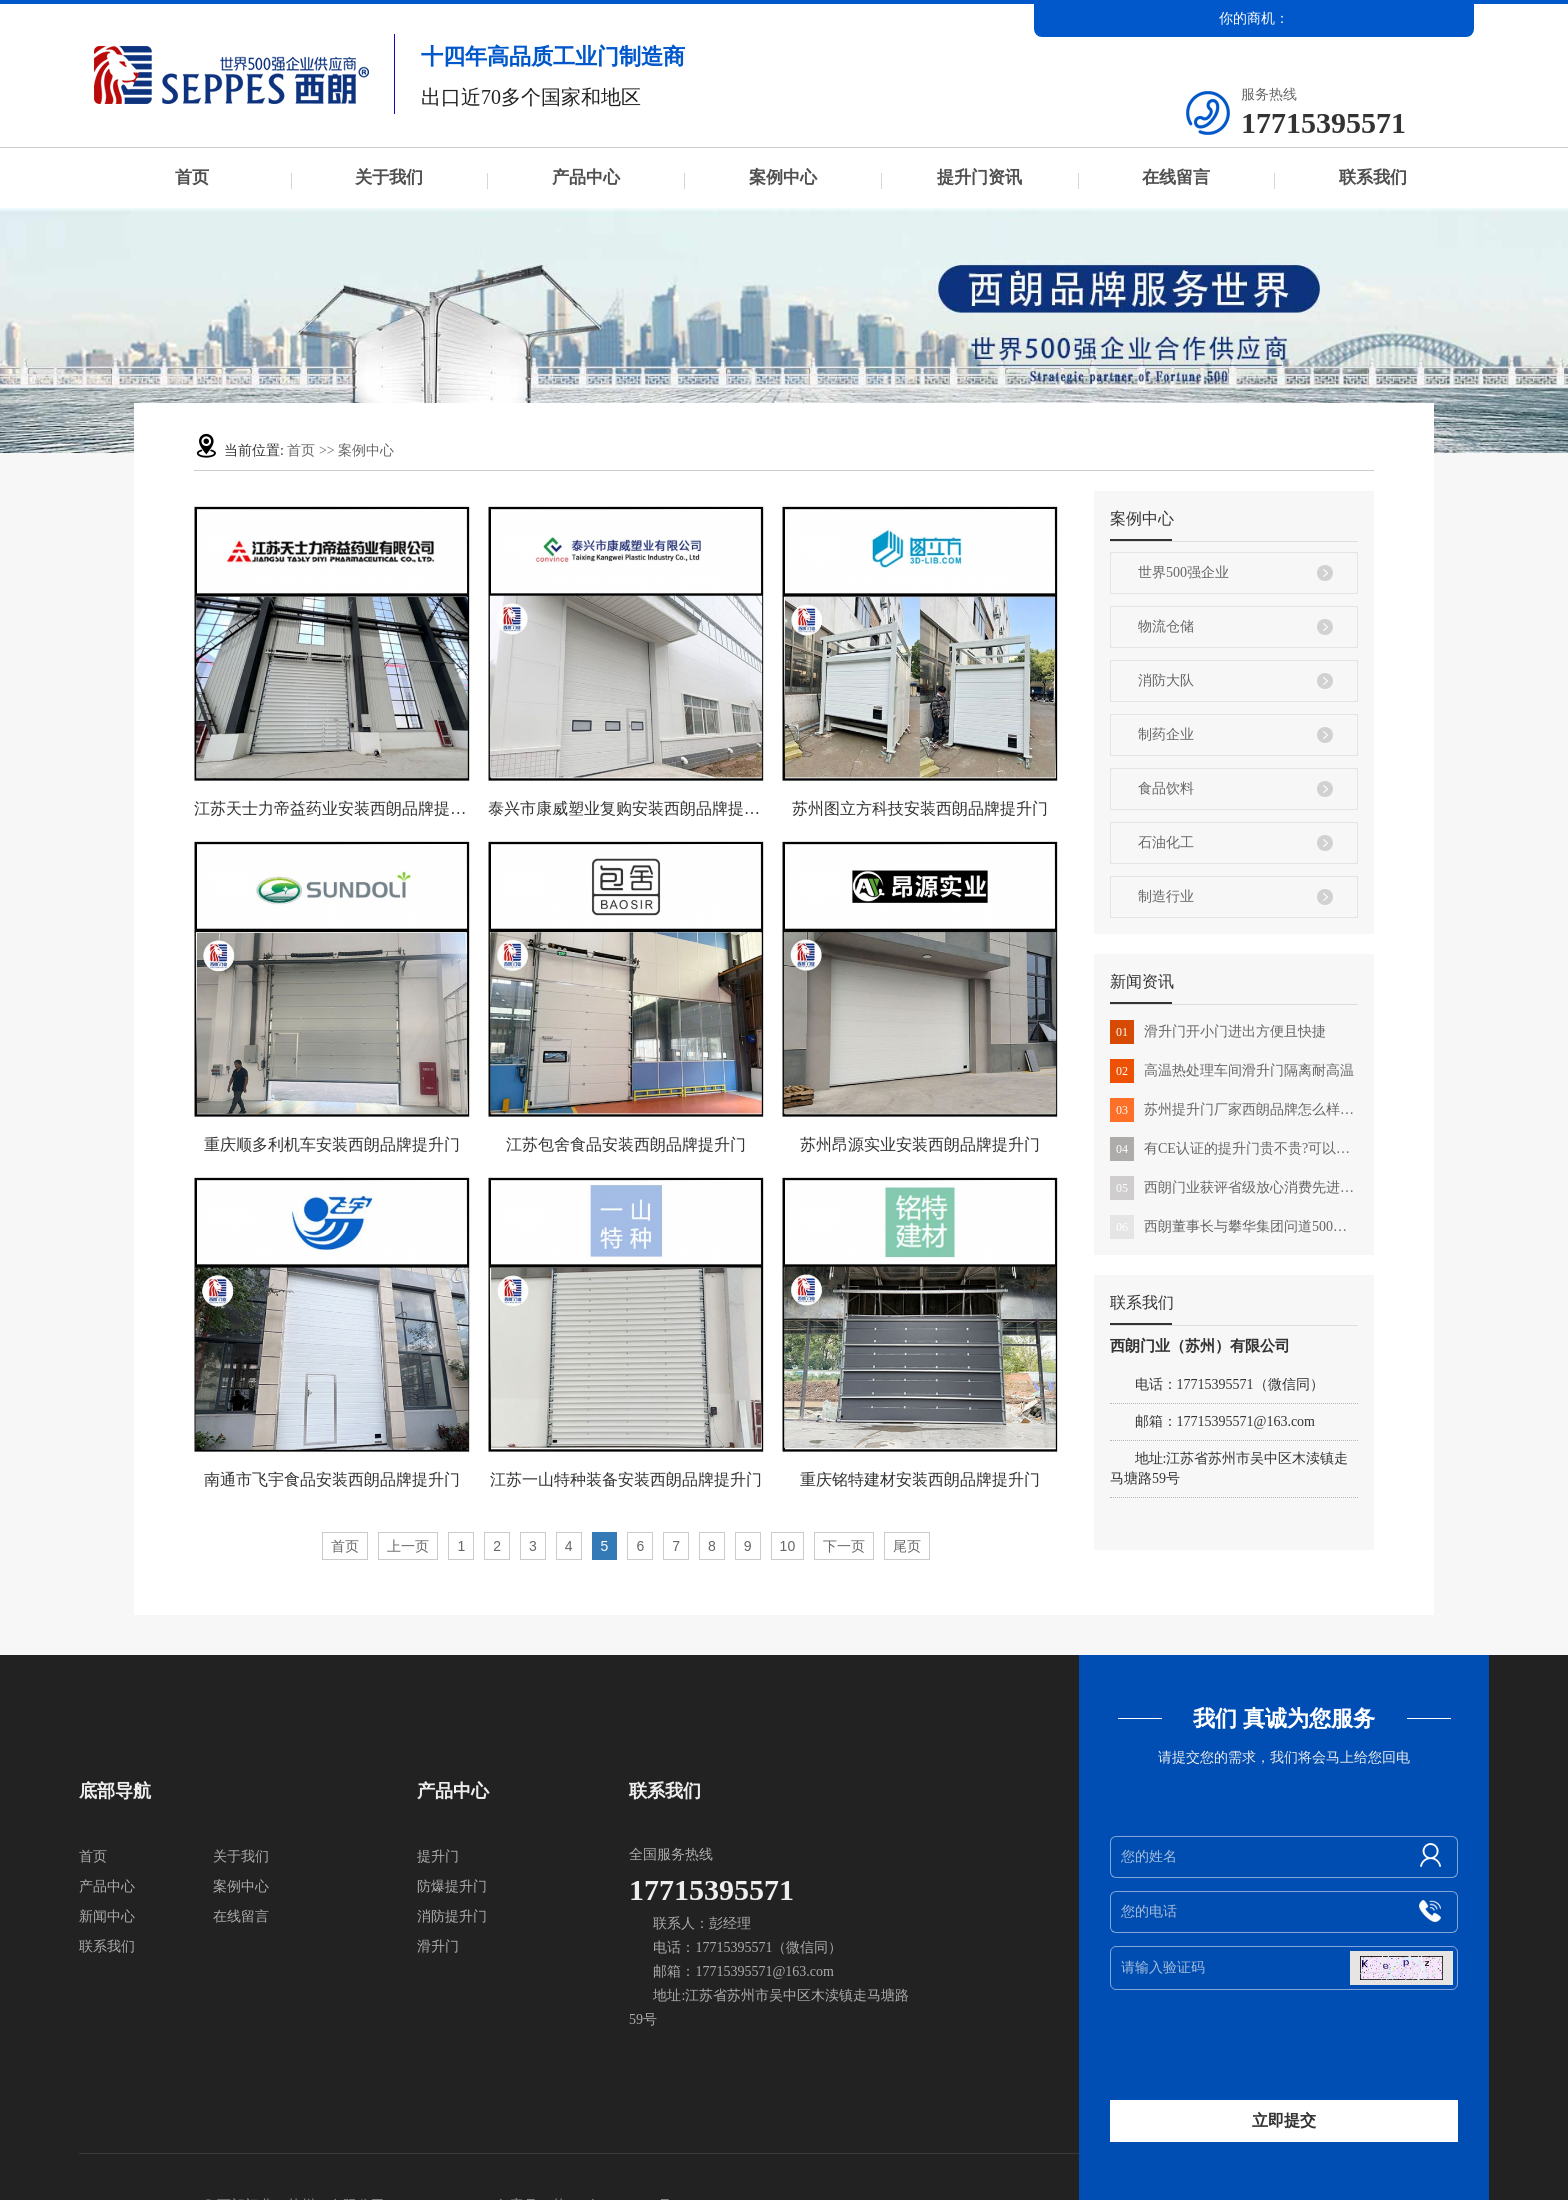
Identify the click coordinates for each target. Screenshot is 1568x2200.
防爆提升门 (452, 1886)
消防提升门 (452, 1916)
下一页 (844, 1546)
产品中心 (586, 177)
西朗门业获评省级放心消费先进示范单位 (1234, 1188)
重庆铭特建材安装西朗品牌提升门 (920, 1479)
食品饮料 (1166, 788)
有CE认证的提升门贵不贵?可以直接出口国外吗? (1234, 1149)
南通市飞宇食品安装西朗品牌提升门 (332, 1479)
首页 (192, 177)
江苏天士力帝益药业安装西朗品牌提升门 (332, 808)
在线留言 (1176, 177)
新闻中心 (107, 1916)
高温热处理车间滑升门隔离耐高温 (1232, 1071)
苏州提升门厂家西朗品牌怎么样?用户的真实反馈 (1234, 1110)
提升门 (438, 1856)
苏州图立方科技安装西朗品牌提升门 (920, 808)
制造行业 (1166, 896)
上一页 (408, 1546)
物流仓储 (1166, 626)
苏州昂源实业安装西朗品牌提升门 (920, 1144)
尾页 (907, 1546)
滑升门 (438, 1946)
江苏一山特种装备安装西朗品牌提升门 (626, 1479)
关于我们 (389, 177)
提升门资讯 (979, 177)
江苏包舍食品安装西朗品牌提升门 (626, 1144)
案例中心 (783, 177)
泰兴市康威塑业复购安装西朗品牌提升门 (626, 808)
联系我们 (1373, 177)
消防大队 (1166, 680)
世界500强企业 (1183, 572)
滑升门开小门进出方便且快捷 (1218, 1032)
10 (788, 1546)
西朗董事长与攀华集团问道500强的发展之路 (1234, 1227)
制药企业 (1166, 734)
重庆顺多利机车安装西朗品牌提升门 (332, 1144)
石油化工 (1166, 842)
